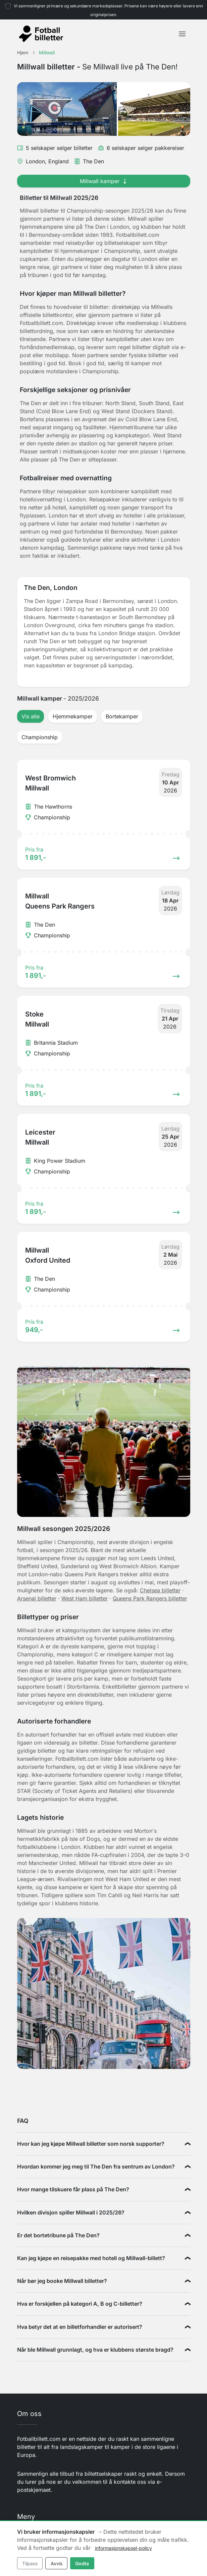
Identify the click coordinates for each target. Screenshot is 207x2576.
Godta (82, 2563)
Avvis (56, 2563)
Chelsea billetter (160, 1590)
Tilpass (30, 2563)
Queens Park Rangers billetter (150, 1598)
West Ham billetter (84, 1598)
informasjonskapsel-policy (123, 2548)
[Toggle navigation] (182, 34)
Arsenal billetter (36, 1598)
